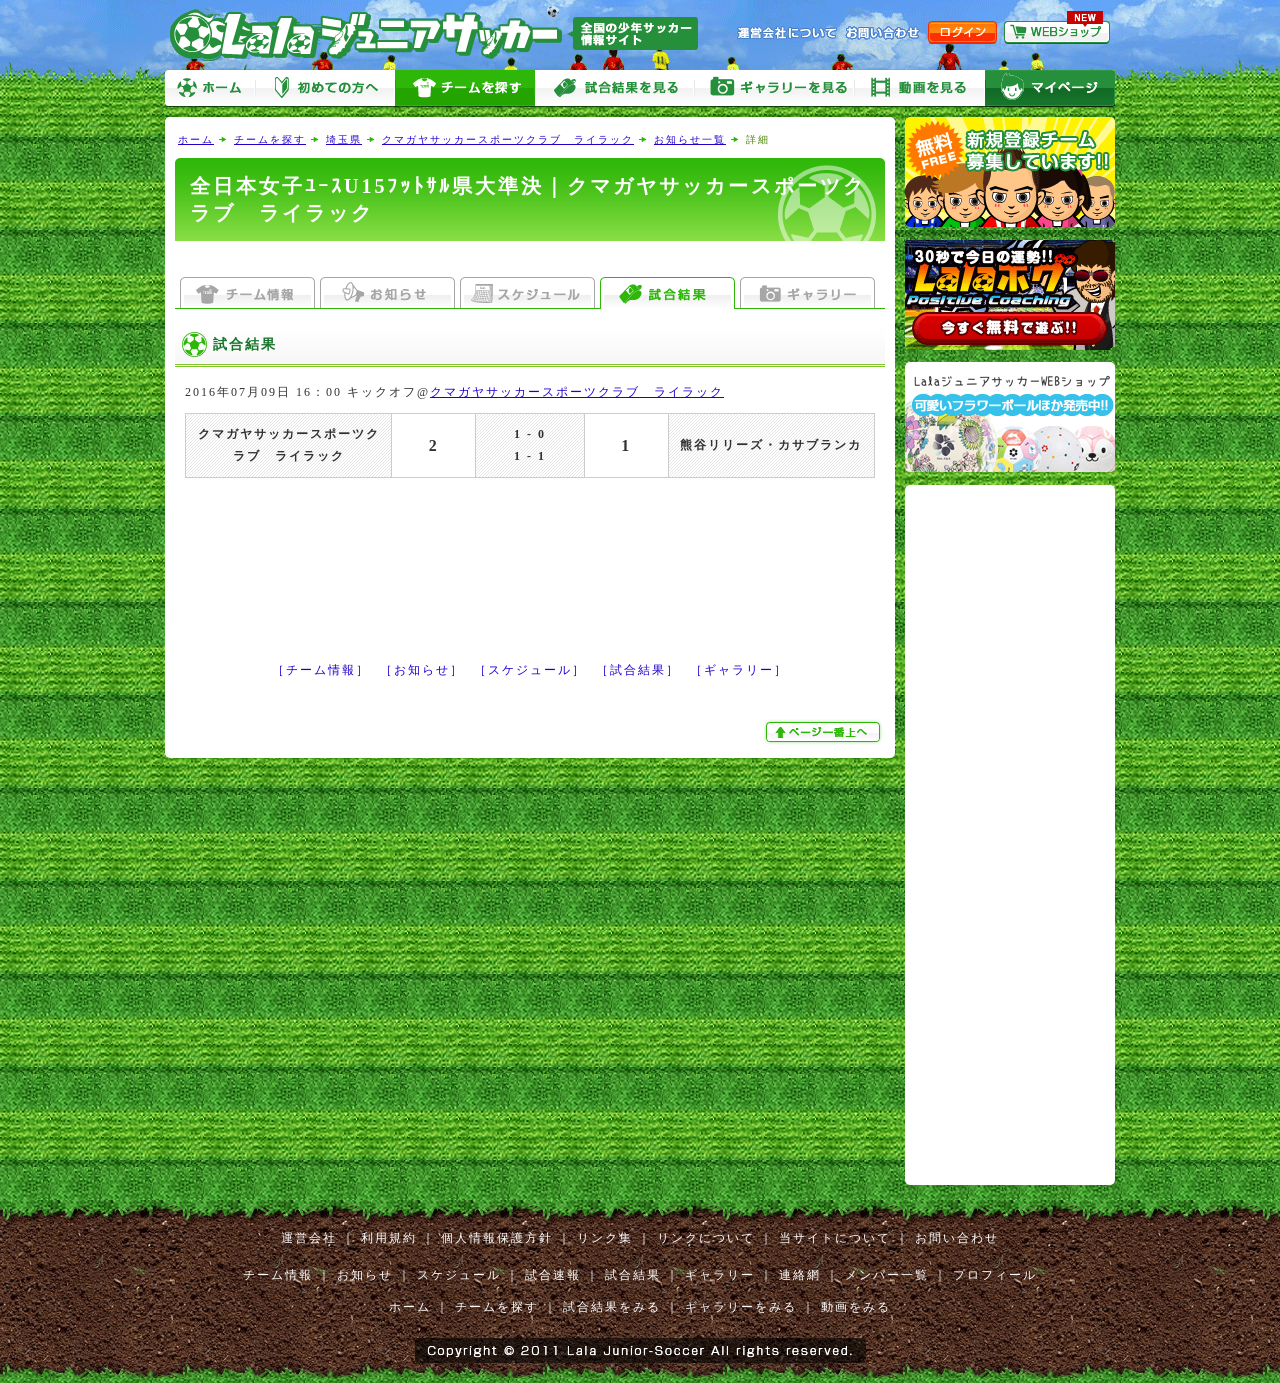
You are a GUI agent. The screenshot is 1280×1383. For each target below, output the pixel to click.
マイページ (1050, 88)
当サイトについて (835, 1238)
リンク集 (605, 1238)
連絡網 (800, 1275)
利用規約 (389, 1238)
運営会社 (309, 1238)
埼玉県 (344, 139)
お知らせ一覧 (690, 139)
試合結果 (633, 1275)
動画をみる (920, 88)
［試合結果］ (638, 670)
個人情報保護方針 (497, 1238)
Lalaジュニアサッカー (442, 34)
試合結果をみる (612, 1307)
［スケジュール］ (530, 670)
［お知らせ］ (422, 670)
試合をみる (615, 88)
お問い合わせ (957, 1238)
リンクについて (706, 1238)
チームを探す (465, 88)
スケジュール (459, 1275)
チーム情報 (278, 1275)
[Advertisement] (530, 259)
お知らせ (365, 1275)
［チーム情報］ (321, 670)
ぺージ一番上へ (825, 732)
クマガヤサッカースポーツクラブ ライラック (508, 139)
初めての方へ (325, 88)
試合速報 (553, 1275)
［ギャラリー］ (739, 670)
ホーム (210, 88)
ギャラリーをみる (775, 88)
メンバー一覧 (887, 1275)
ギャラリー (720, 1275)
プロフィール (995, 1275)
